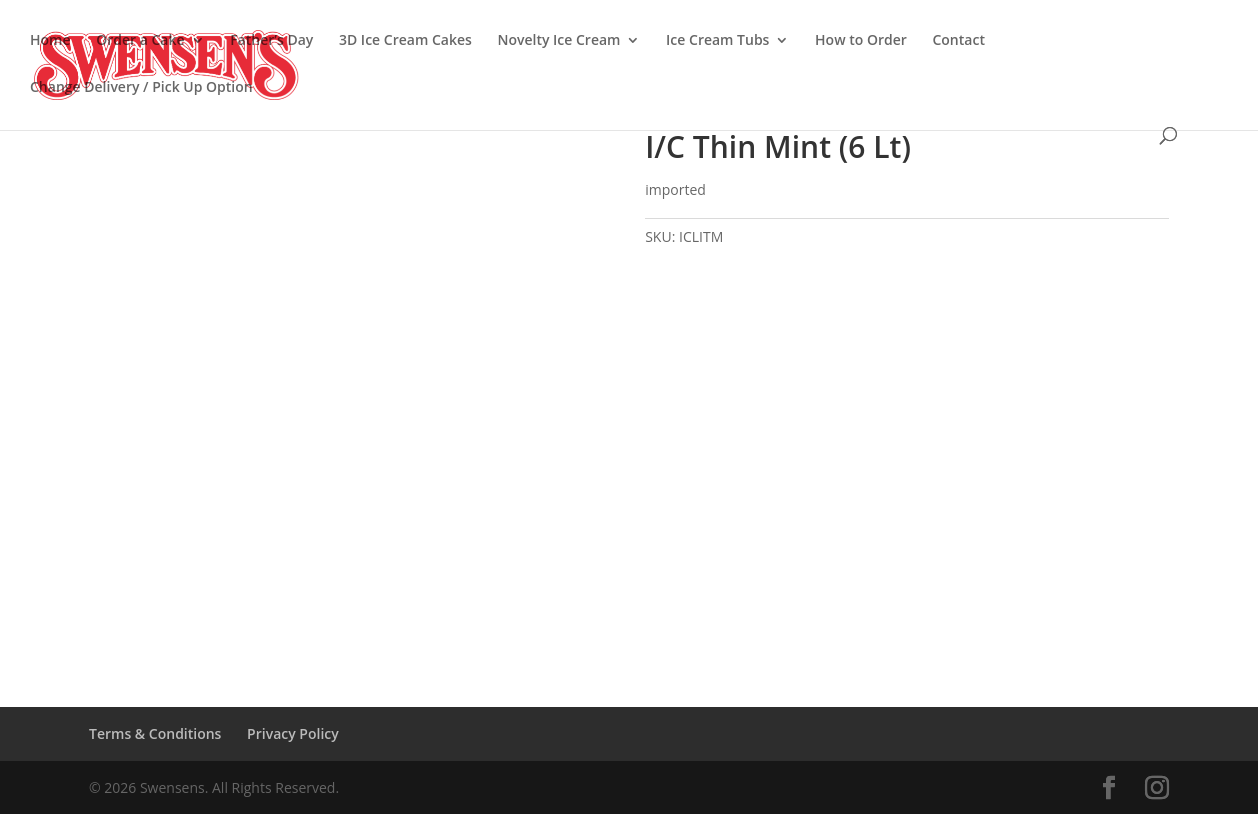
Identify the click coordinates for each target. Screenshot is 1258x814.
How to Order (861, 41)
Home (50, 41)
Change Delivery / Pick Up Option (141, 88)
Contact (958, 41)
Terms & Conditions (155, 733)
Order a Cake (140, 41)
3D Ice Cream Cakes (405, 41)
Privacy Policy (293, 733)
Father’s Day (271, 41)
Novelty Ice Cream (558, 41)
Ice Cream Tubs (717, 41)
